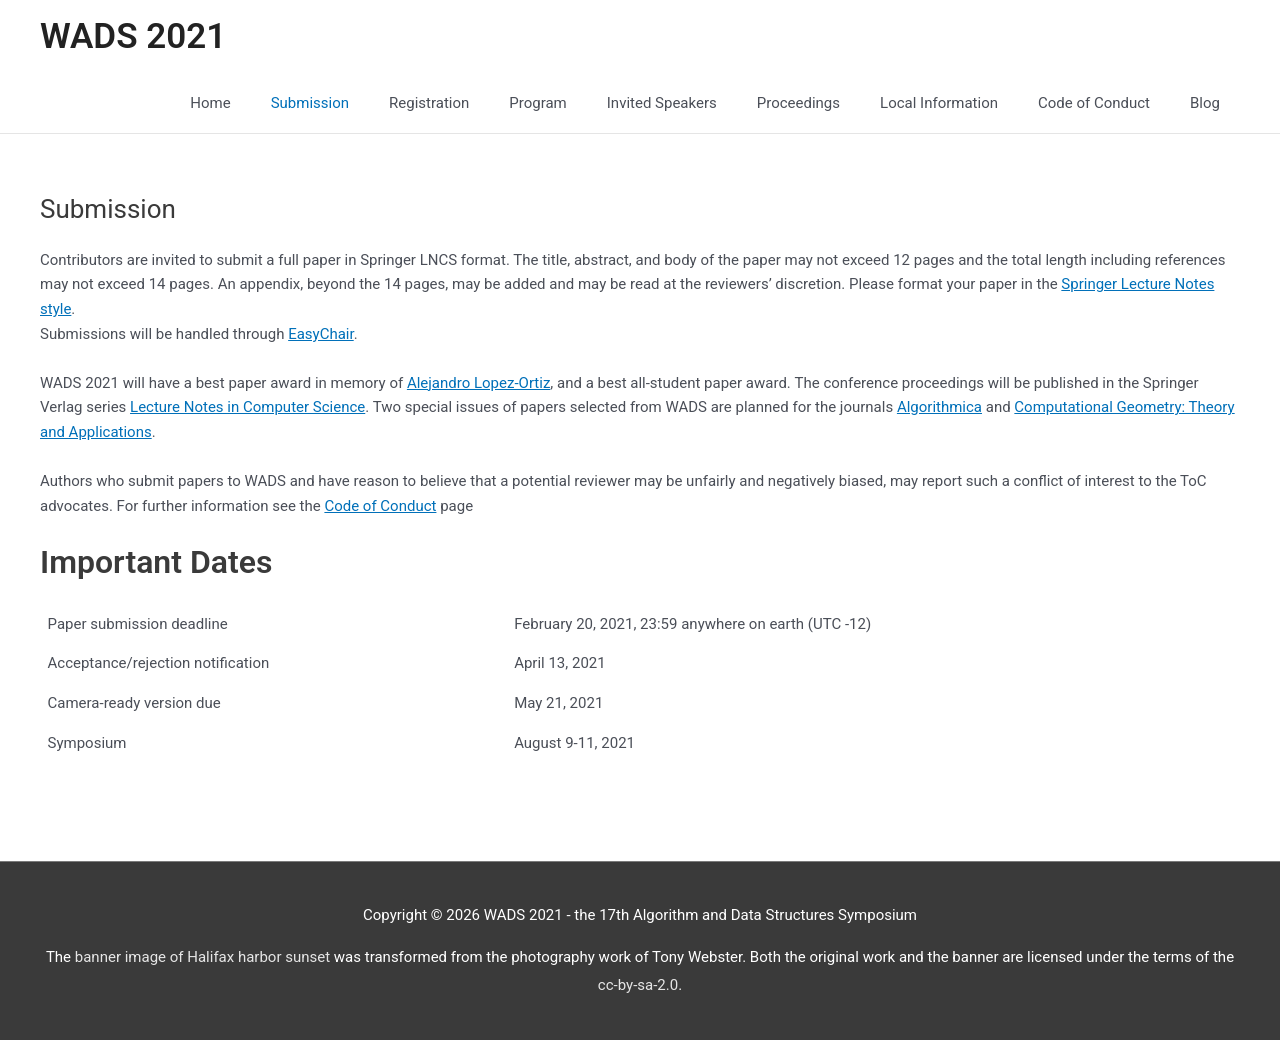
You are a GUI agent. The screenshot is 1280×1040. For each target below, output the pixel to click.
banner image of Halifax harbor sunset (202, 957)
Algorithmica (939, 407)
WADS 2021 (133, 36)
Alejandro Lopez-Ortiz (478, 383)
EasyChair (321, 334)
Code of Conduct (380, 506)
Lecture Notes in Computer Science (247, 407)
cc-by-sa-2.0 (638, 985)
